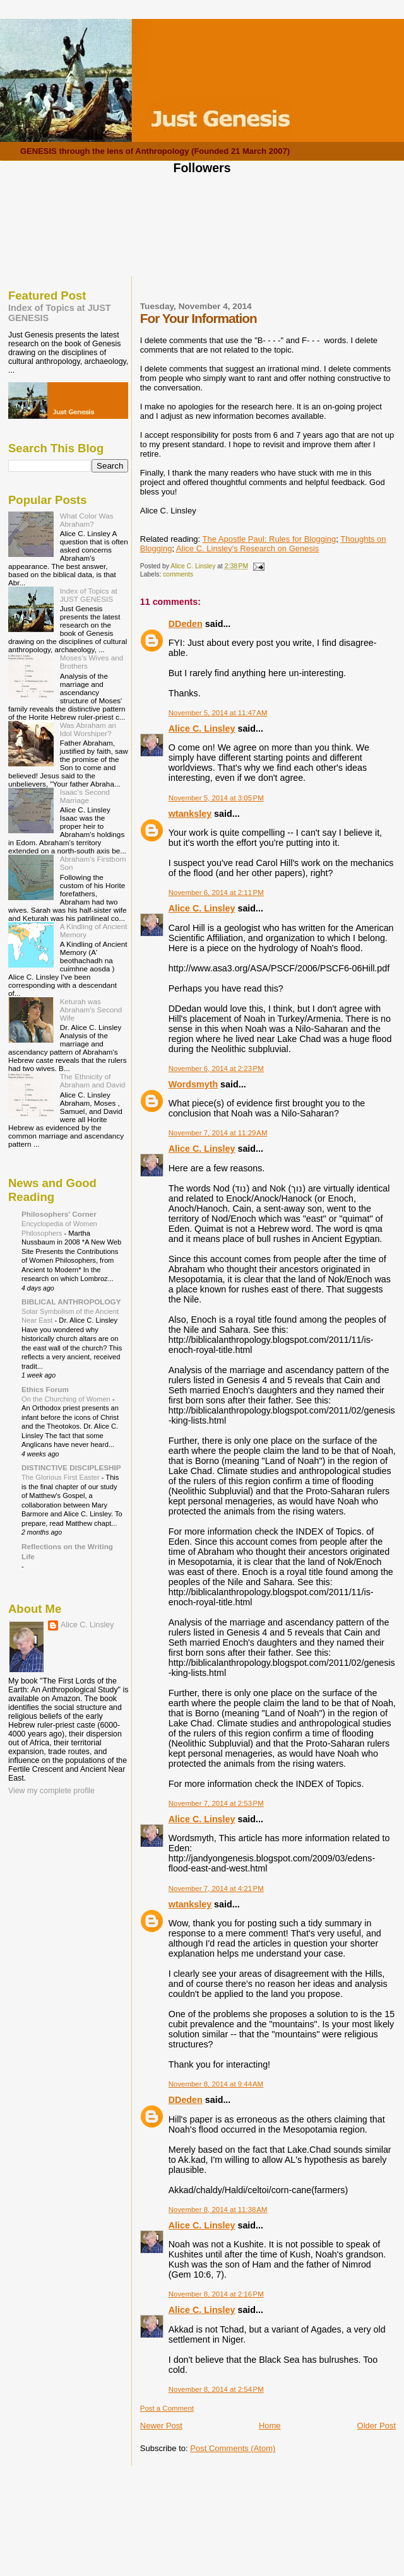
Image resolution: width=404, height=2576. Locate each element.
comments (178, 574)
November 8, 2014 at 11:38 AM (218, 2209)
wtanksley (190, 814)
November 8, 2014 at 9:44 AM (216, 2084)
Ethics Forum (45, 1389)
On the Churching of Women (66, 1399)
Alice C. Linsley (202, 728)
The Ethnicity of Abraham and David (93, 1080)
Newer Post (161, 2425)
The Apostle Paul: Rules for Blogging (269, 539)
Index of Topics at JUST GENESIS (88, 595)
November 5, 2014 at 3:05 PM (216, 798)
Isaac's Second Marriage (85, 796)
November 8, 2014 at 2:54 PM (216, 2389)
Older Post (376, 2425)
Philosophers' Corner (59, 1214)
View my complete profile (51, 1790)
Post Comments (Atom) (232, 2448)
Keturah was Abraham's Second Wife (91, 1009)
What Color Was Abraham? (87, 520)
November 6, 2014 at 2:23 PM (216, 1068)
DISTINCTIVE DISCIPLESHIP (71, 1467)
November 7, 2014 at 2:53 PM (216, 1803)
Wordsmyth (193, 1084)
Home (270, 2425)
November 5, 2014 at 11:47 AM (218, 713)
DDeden (186, 624)
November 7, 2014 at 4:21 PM (216, 1888)
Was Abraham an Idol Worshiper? (88, 729)
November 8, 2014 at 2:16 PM (216, 2294)
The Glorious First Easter (61, 1477)
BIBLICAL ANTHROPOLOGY (71, 1301)
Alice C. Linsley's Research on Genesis (247, 548)
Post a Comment (167, 2408)
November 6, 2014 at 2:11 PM (216, 892)
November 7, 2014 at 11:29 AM (218, 1133)
